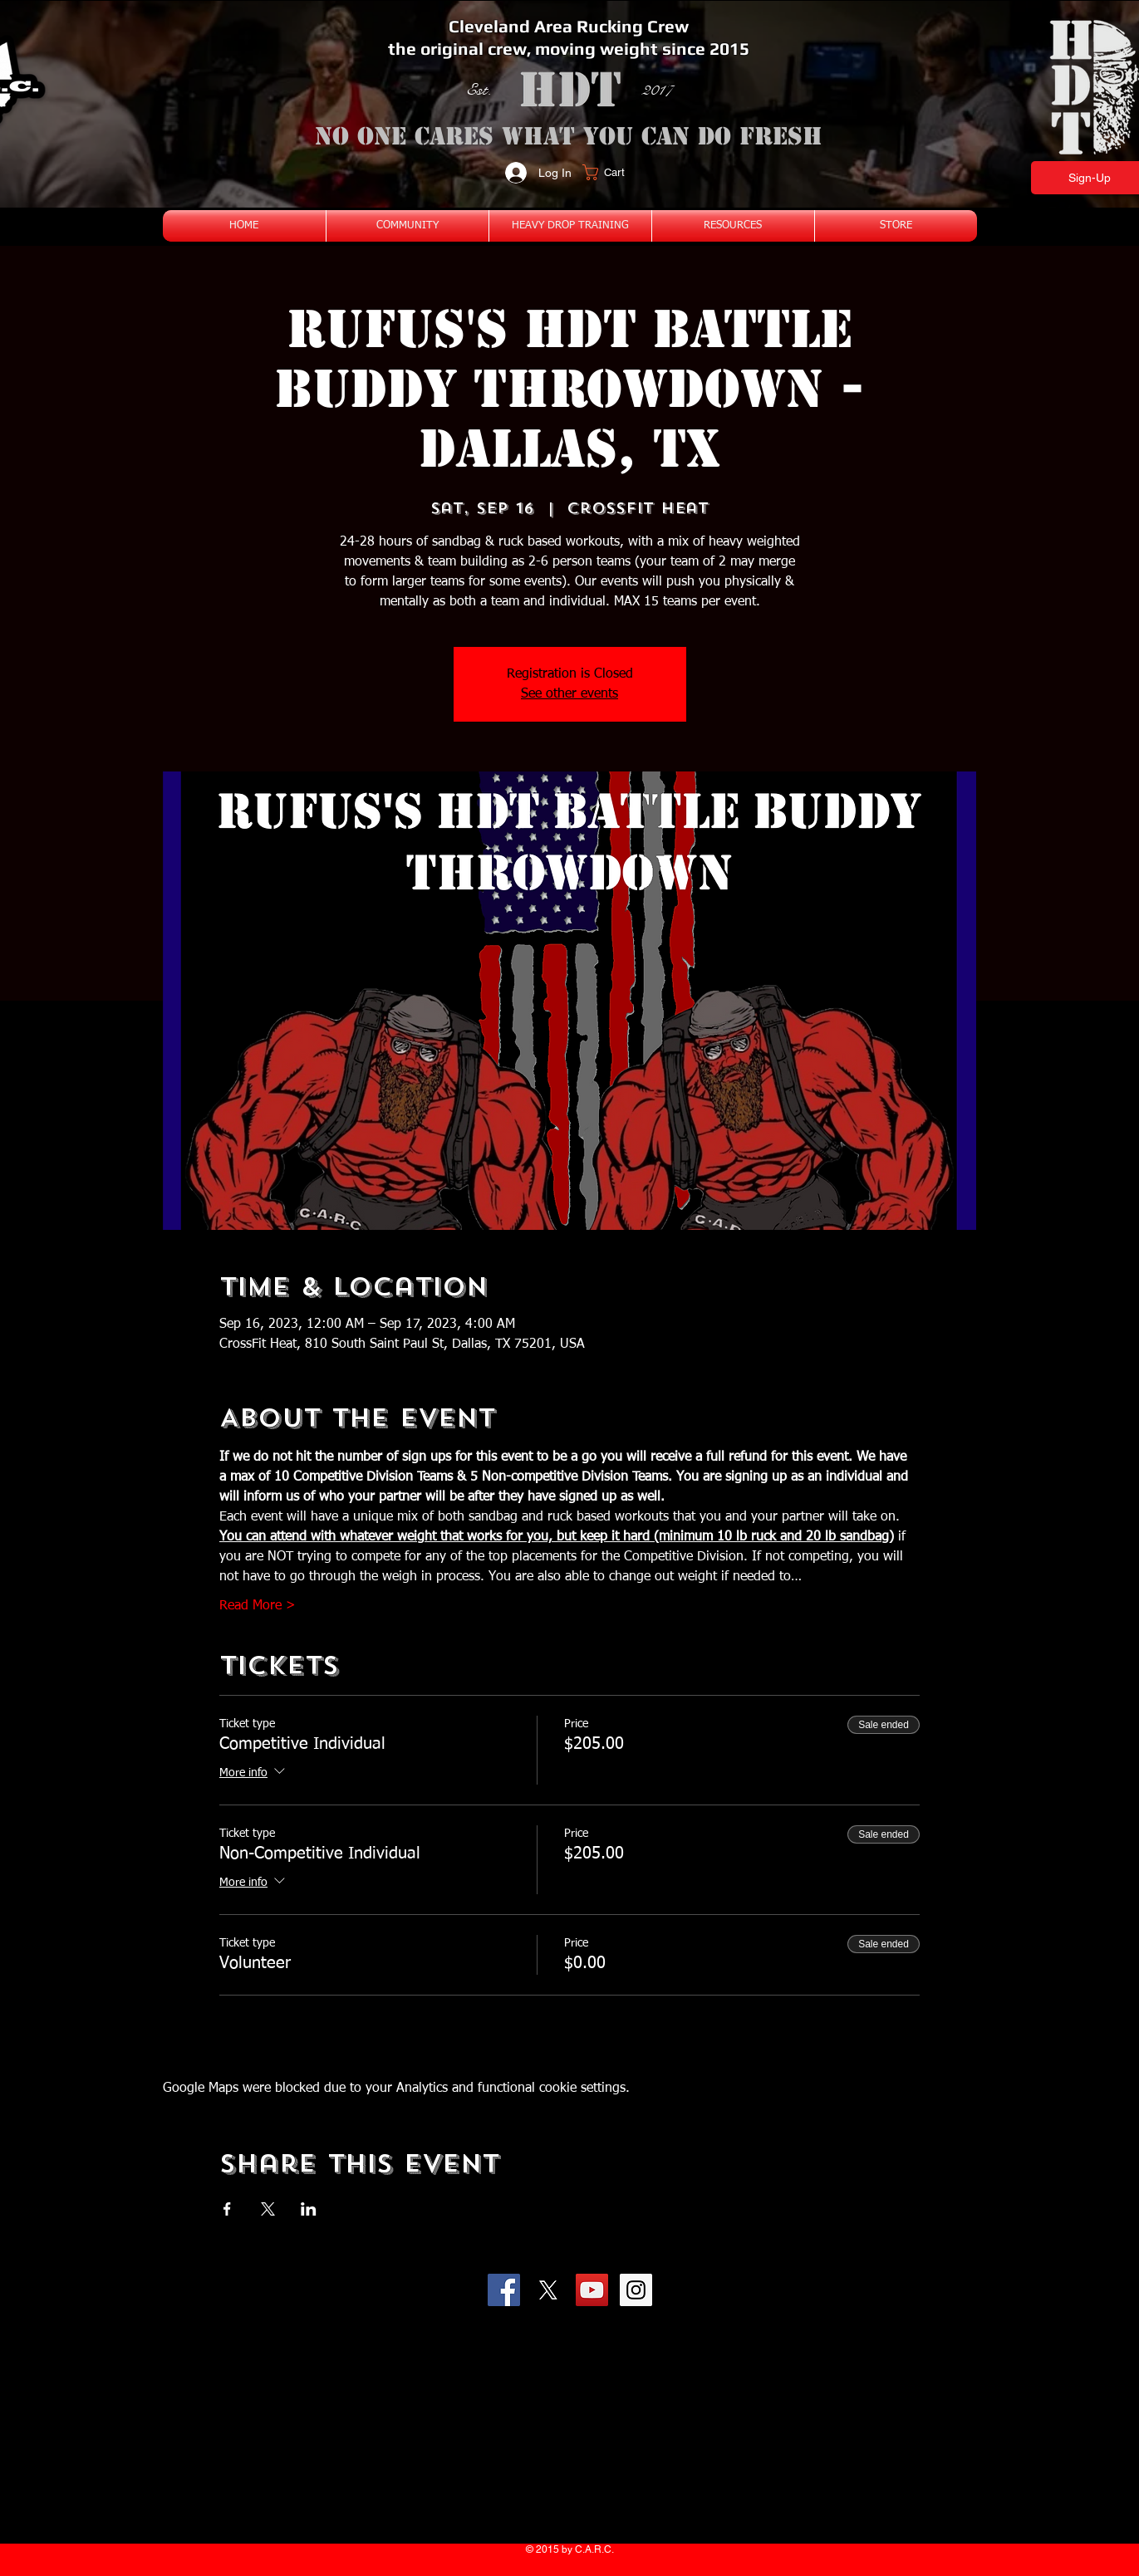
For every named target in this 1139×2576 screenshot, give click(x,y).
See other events (569, 694)
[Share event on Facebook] (227, 2209)
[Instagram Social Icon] (636, 2290)
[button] (613, 172)
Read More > (257, 1606)
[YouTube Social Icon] (592, 2290)
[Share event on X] (268, 2209)
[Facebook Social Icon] (504, 2290)
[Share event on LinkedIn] (309, 2209)
